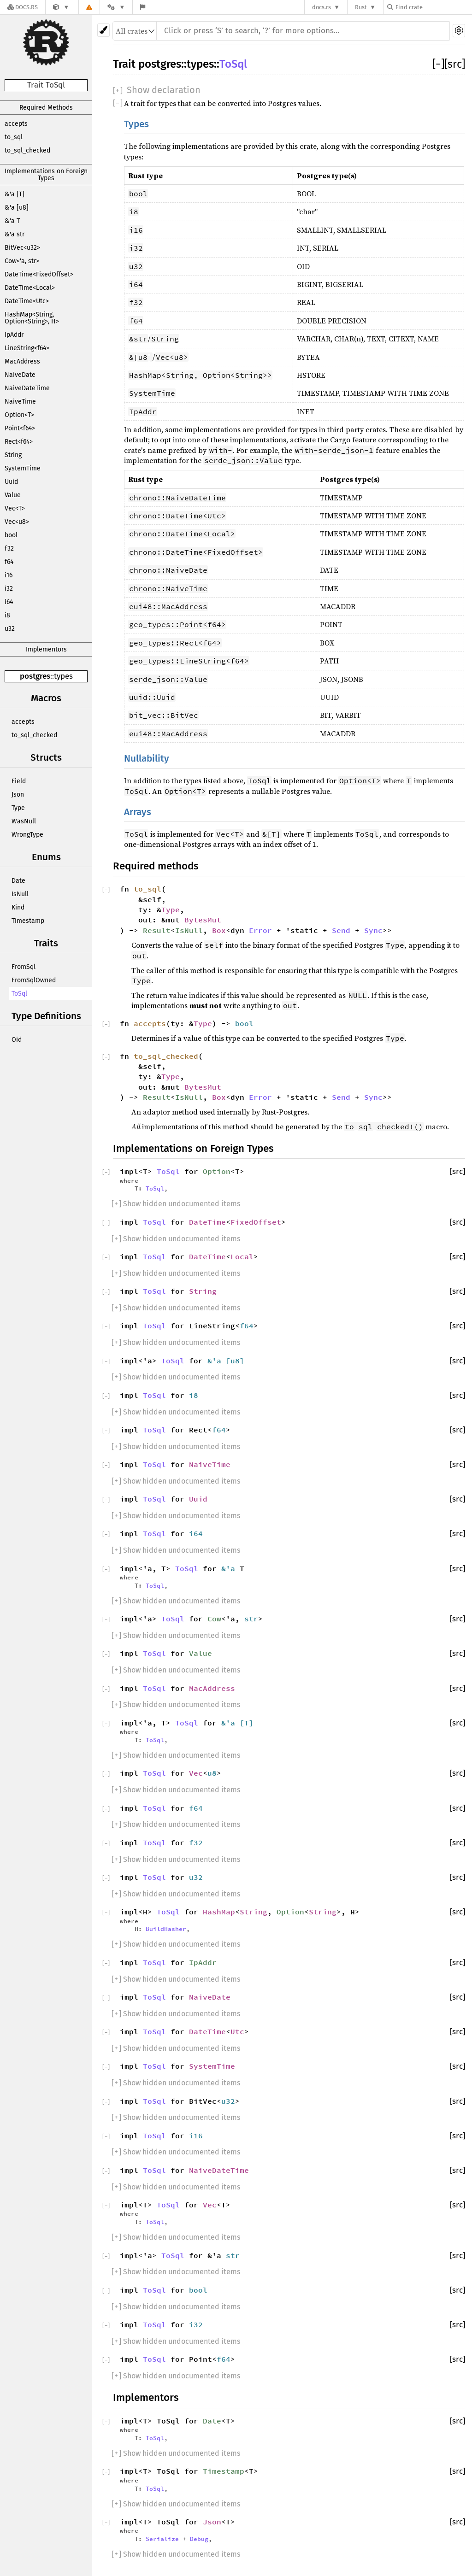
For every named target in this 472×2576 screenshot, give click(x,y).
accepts (16, 124)
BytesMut (202, 919)
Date (18, 881)
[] (438, 64)
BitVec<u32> (22, 248)
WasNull (24, 821)
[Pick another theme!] (103, 30)
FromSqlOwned (34, 980)
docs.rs (321, 7)
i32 (9, 589)
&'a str (14, 234)
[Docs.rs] (22, 7)
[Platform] (116, 7)
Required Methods (46, 107)
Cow (214, 1618)
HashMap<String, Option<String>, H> (32, 318)
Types (136, 124)
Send (341, 930)
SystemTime (23, 468)
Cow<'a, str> (22, 261)
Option (216, 1171)
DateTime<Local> (30, 288)
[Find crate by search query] (433, 7)
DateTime (207, 1221)
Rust (361, 7)
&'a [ (218, 1360)
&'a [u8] (17, 207)
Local (242, 1256)
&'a (230, 1568)
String (13, 455)
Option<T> (19, 415)
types (63, 676)
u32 (10, 629)
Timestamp (28, 921)
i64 (9, 602)
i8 (7, 615)
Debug (199, 2538)
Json (18, 794)
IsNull (20, 894)
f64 (9, 562)
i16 (8, 575)
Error (260, 930)
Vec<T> (15, 508)
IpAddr (14, 335)
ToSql (19, 994)
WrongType (27, 835)
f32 (9, 548)
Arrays (137, 812)
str (251, 1618)
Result (157, 930)
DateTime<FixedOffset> (39, 274)
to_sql (14, 137)
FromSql (23, 967)
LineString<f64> (27, 348)
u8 (235, 1360)
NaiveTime (20, 401)
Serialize (162, 2538)
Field (19, 781)
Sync (373, 930)
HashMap (219, 1911)
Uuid (11, 482)
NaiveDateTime (27, 388)
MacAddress (22, 361)
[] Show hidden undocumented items (176, 1203)
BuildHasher (166, 1928)
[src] (454, 64)
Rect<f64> (19, 442)
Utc (237, 2031)
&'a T (12, 221)
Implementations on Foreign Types (46, 174)
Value (13, 495)
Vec (196, 1773)
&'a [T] (14, 194)
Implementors (46, 649)
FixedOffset (255, 1221)
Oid (17, 1040)
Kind (18, 907)
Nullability (146, 758)
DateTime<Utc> (27, 301)
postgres (35, 676)
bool (11, 535)
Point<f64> (20, 428)
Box (219, 930)
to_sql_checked (27, 150)
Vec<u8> (17, 522)
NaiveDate (20, 375)
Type (18, 808)
